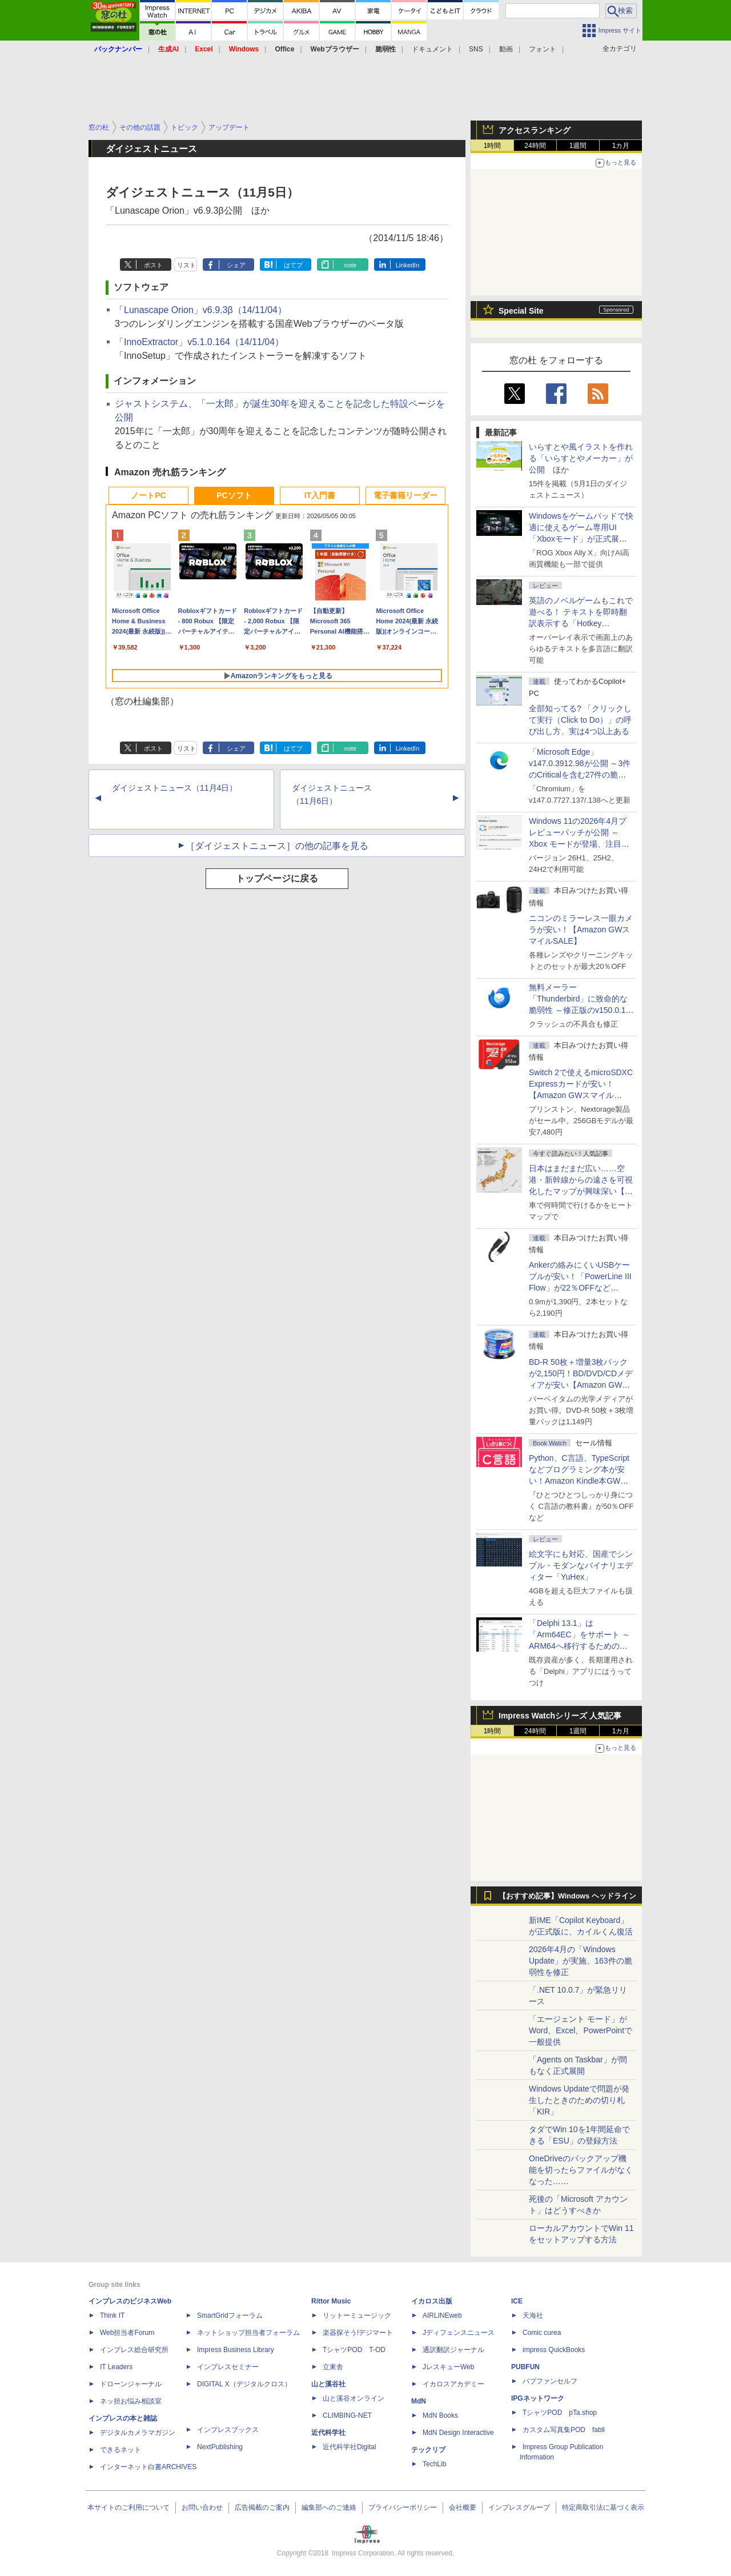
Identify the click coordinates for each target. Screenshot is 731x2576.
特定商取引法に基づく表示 (603, 2507)
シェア (236, 265)
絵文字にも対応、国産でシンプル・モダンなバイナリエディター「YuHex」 (581, 1565)
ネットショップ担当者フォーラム (248, 2333)
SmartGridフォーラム (230, 2315)
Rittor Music (331, 2301)
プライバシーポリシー (402, 2507)
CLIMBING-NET (347, 2415)
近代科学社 (328, 2433)
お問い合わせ (202, 2507)
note (350, 265)
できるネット (120, 2450)
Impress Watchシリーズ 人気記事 (560, 1715)
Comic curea (542, 2333)
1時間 (492, 146)
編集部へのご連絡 (329, 2507)
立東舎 (333, 2367)
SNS (476, 49)
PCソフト (233, 495)
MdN (418, 2401)
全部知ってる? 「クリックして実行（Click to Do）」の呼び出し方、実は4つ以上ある (580, 720)
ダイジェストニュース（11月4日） (174, 787)
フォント (542, 49)
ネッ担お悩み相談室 (131, 2401)
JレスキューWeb (448, 2367)
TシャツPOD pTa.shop (560, 2413)
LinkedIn (408, 265)
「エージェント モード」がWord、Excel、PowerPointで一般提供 (580, 2030)
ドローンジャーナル (131, 2384)
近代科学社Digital (349, 2447)
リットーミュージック (357, 2315)
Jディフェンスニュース (459, 2333)
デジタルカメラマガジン (137, 2433)
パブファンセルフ (550, 2381)
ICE (517, 2301)
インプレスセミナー (228, 2367)
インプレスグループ (519, 2507)
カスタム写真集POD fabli (564, 2430)
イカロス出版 (431, 2301)
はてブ (293, 265)
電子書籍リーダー (405, 495)
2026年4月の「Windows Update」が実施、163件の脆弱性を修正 (580, 1961)
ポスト (153, 265)
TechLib (434, 2464)
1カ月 (621, 146)
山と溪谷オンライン (353, 2398)
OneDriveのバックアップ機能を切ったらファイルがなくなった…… (581, 2170)
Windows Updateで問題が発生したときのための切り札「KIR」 (579, 2100)
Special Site (521, 310)
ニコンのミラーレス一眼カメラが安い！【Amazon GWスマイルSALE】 (581, 930)
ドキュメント (432, 49)
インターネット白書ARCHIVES (148, 2467)
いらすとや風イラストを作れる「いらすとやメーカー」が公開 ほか (581, 458)
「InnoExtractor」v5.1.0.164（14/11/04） (199, 342)
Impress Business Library (235, 2350)
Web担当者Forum (127, 2333)
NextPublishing (220, 2447)
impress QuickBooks (554, 2350)
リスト (186, 265)
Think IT (112, 2315)
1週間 (578, 146)
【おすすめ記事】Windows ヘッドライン (567, 1896)
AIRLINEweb (442, 2315)
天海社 (533, 2315)
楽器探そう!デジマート (358, 2333)
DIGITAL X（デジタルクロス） (244, 2384)
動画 (506, 49)
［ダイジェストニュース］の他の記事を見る (277, 846)
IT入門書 (319, 495)
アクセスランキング (535, 130)
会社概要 (462, 2507)
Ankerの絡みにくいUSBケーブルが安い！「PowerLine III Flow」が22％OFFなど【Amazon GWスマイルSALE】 (580, 1287)
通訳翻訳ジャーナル (453, 2350)
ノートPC (148, 495)
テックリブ (428, 2450)
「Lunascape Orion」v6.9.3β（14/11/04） (201, 310)
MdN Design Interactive (458, 2433)
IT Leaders (116, 2367)
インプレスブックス (228, 2430)
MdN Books (440, 2415)
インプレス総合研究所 (134, 2350)
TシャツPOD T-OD (354, 2350)
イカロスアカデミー (453, 2384)
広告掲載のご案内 (262, 2507)
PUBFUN (525, 2367)
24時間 (534, 146)
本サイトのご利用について (128, 2507)
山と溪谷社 (328, 2384)
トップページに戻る (277, 878)
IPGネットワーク (537, 2398)
